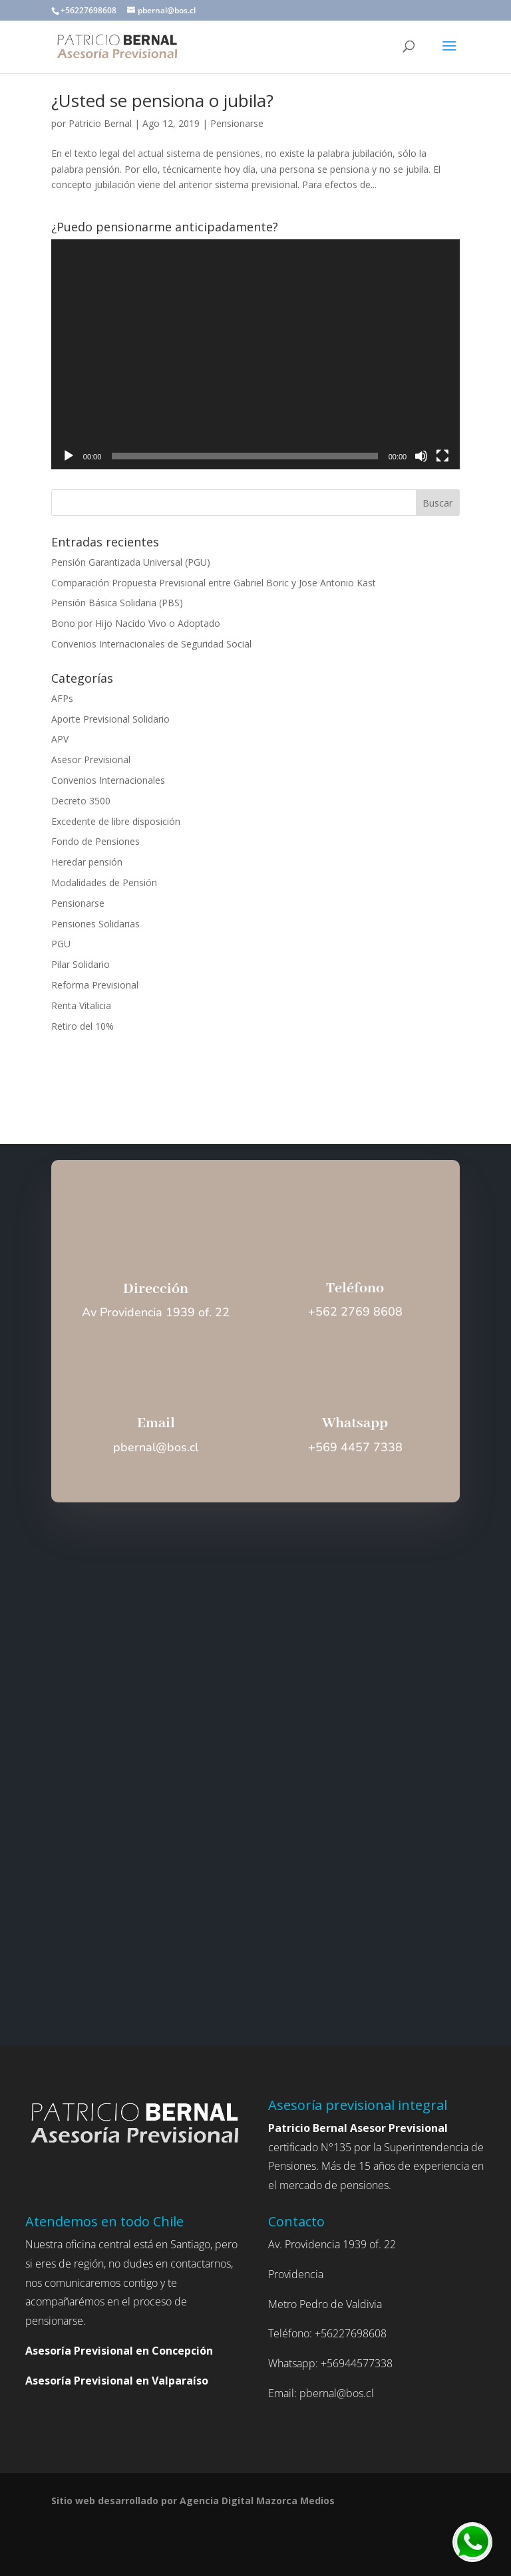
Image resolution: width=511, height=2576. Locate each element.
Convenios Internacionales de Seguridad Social (151, 644)
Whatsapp (355, 1423)
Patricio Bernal (100, 123)
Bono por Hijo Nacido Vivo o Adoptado (135, 623)
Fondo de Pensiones (95, 841)
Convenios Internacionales (108, 780)
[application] (255, 354)
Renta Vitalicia (81, 1005)
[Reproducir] (68, 456)
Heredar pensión (86, 862)
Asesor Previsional (90, 759)
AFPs (62, 698)
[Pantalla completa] (442, 456)
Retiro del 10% (82, 1026)
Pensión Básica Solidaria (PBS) (117, 602)
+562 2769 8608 (355, 1312)
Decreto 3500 (80, 800)
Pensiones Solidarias (95, 923)
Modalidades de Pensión (104, 882)
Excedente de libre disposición (115, 821)
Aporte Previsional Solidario (110, 719)
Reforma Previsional (94, 985)
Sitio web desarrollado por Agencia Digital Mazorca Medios (193, 2500)
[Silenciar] (421, 456)
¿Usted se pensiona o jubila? (162, 100)
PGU (61, 943)
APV (60, 739)
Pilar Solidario (80, 964)
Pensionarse (236, 123)
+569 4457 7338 (355, 1447)
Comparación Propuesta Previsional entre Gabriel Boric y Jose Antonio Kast (213, 582)
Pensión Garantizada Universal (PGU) (130, 562)
